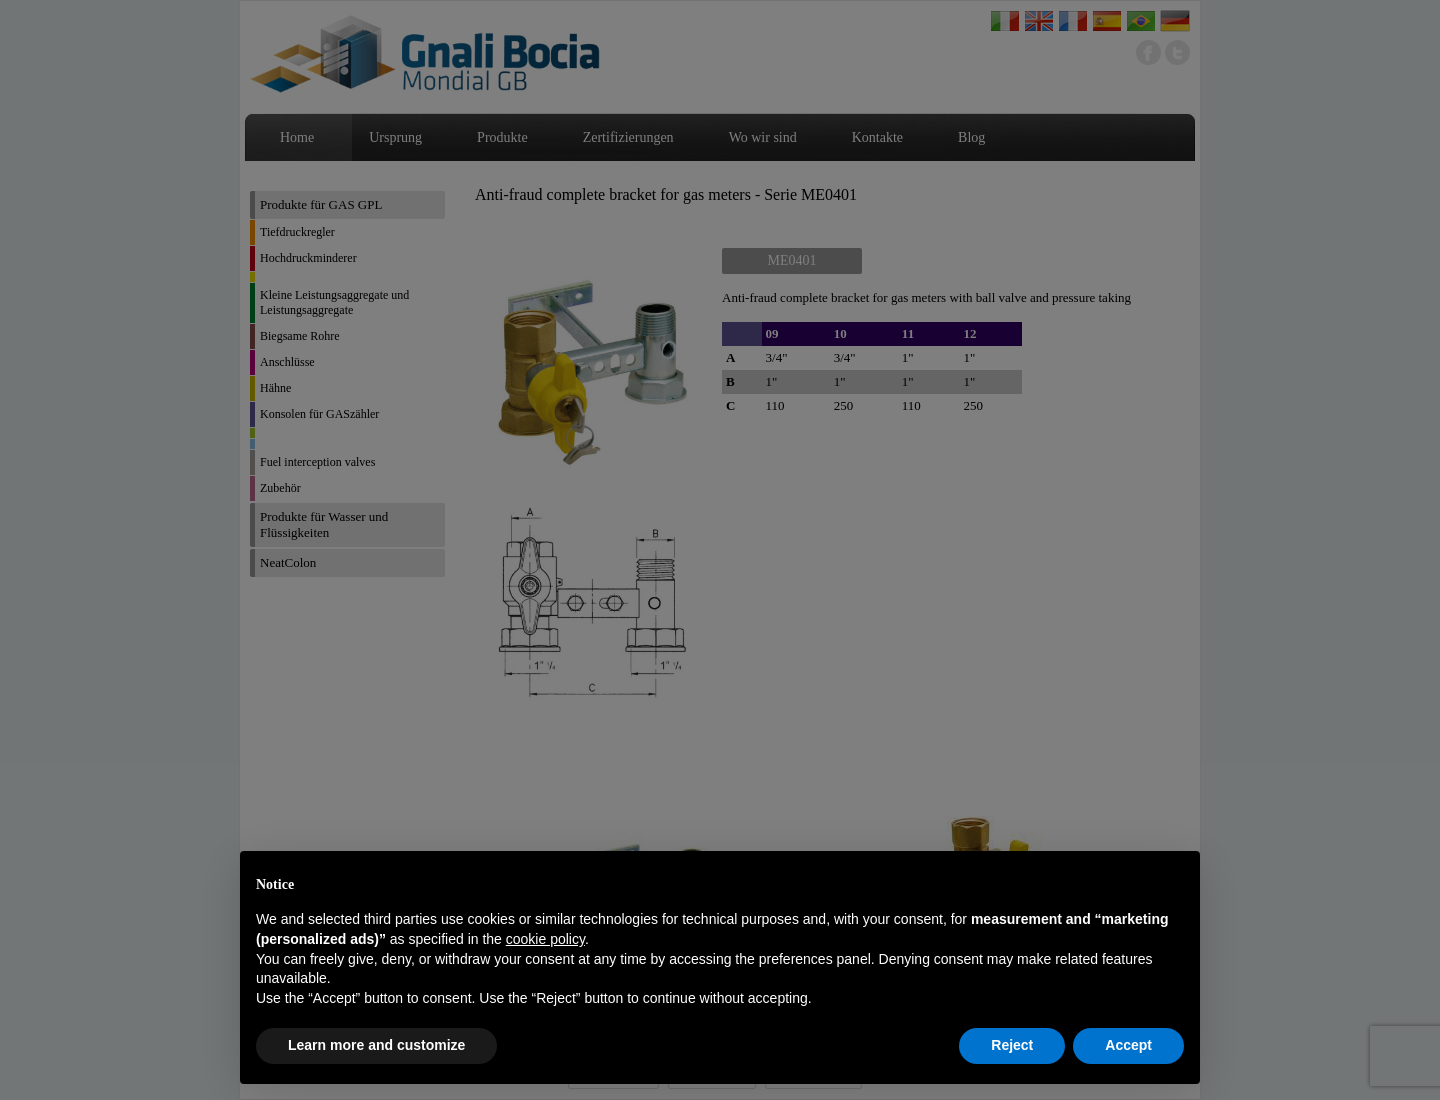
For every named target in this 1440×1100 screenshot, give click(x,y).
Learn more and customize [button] (376, 1045)
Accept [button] (1128, 1045)
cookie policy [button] (545, 939)
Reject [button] (1012, 1045)
